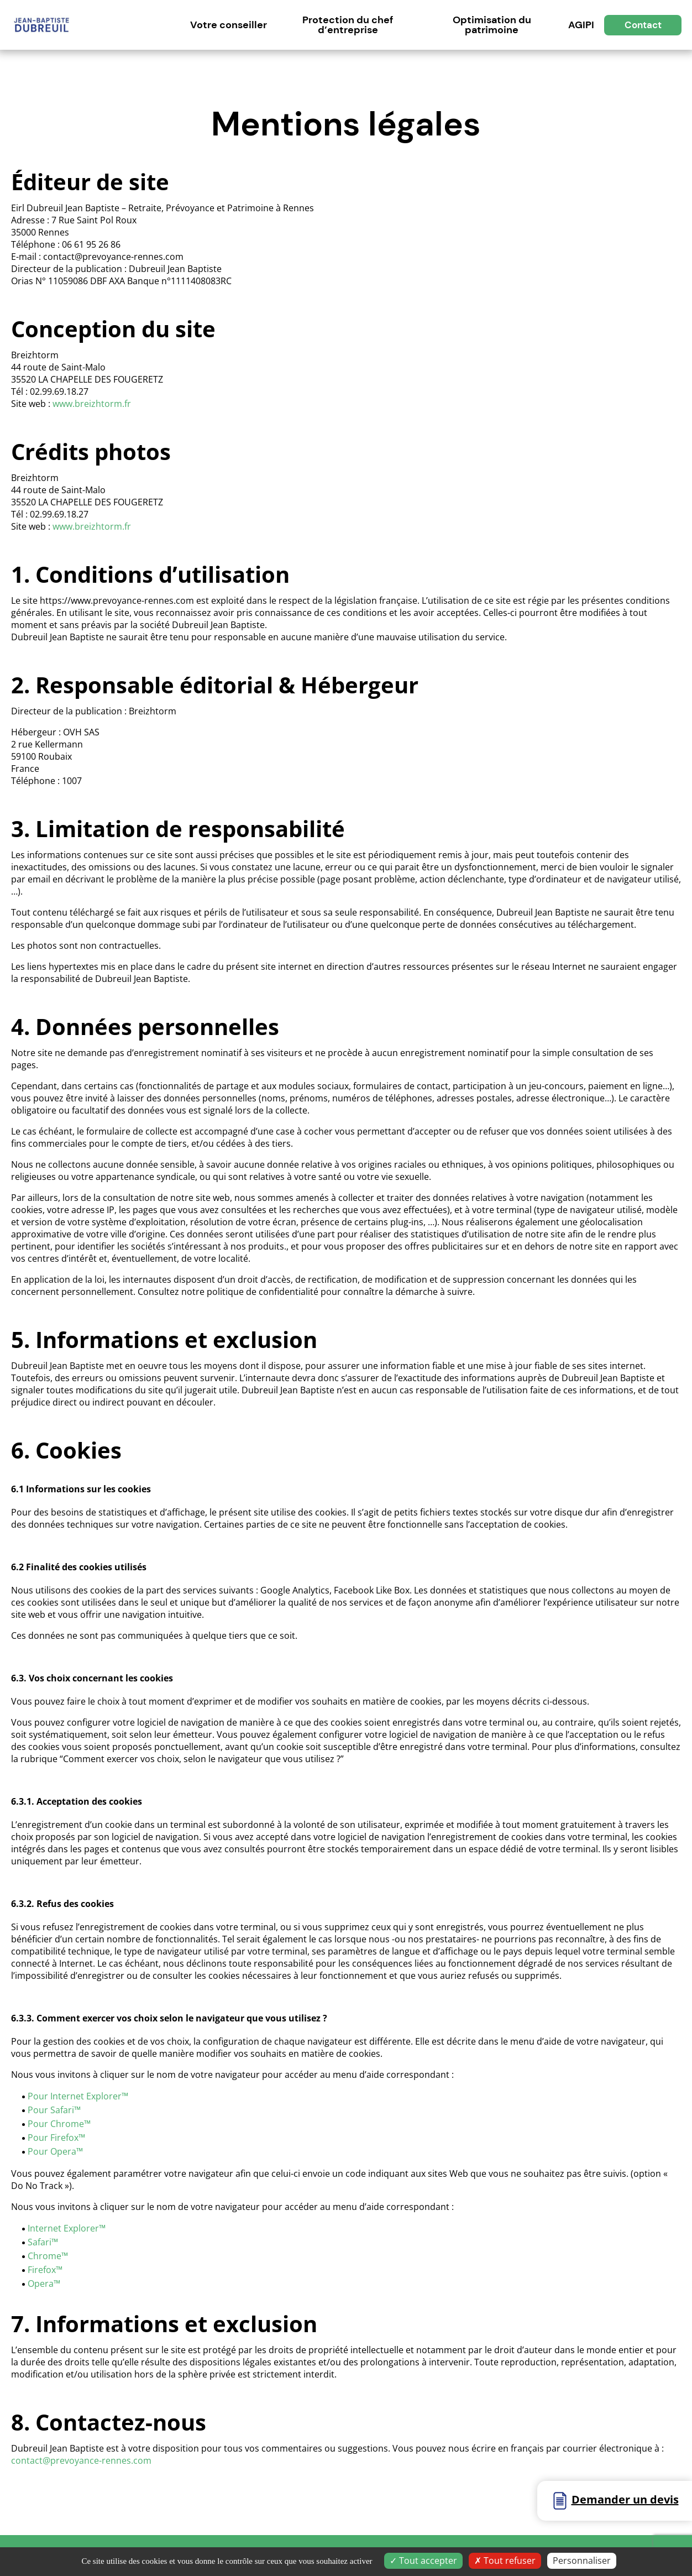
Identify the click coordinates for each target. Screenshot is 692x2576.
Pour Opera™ (55, 2151)
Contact (643, 25)
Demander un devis (625, 2499)
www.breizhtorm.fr (92, 404)
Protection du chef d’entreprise (347, 24)
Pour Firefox (53, 2137)
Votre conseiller (228, 25)
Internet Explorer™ (67, 2228)
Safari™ (43, 2242)
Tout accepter (423, 2560)
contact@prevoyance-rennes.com (81, 2460)
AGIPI (581, 25)
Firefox (42, 2270)
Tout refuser (505, 2560)
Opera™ (44, 2283)
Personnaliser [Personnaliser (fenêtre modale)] (582, 2560)
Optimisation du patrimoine (492, 24)
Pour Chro (49, 2124)
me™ (81, 2124)
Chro (38, 2256)
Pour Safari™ (54, 2110)
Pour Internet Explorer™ (78, 2096)
